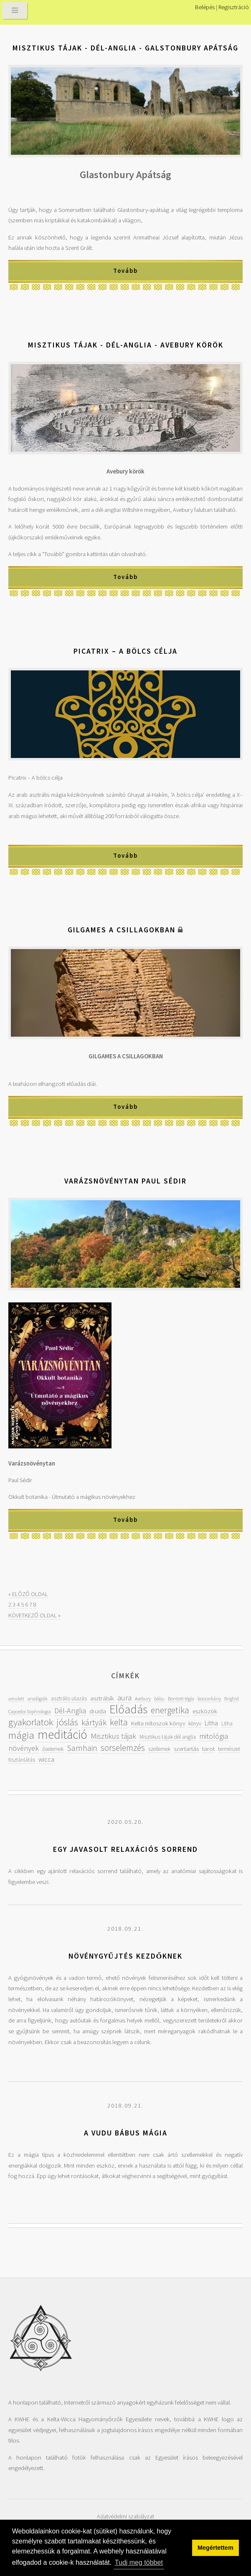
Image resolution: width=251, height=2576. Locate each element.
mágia (21, 1735)
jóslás (67, 1722)
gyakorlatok (30, 1722)
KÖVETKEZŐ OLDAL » (34, 1615)
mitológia (213, 1736)
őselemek (52, 1749)
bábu (159, 1698)
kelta (119, 1722)
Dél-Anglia (70, 1710)
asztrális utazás (69, 1698)
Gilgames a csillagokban (121, 929)
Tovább (125, 270)
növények (23, 1748)
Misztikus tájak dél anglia (167, 1736)
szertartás (186, 1749)
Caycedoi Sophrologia (29, 1711)
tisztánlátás (21, 1759)
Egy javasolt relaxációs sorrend (125, 1849)
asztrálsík (102, 1698)
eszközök (205, 1711)
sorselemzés (123, 1747)
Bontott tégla (181, 1698)
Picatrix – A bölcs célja (125, 651)
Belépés (205, 7)
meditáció (62, 1734)
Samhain (82, 1748)
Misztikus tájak (113, 1736)
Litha (211, 1723)
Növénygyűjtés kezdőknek (125, 1956)
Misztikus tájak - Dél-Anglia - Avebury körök (125, 345)
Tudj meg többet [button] (139, 2562)
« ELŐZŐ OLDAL (28, 1594)
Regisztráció (233, 7)
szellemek (159, 1749)
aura (124, 1697)
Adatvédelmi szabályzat (125, 2516)
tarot (208, 1749)
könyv (194, 1723)
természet (229, 1749)
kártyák (93, 1722)
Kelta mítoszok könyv (158, 1723)
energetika (170, 1710)
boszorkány (209, 1698)
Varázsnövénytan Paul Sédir (125, 1181)
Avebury (143, 1698)
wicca (46, 1759)
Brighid (231, 1698)
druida (97, 1711)
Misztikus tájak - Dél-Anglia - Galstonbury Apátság (125, 48)
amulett (16, 1698)
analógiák (38, 1698)
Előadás (128, 1709)
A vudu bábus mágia (125, 2133)
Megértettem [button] (215, 2547)
